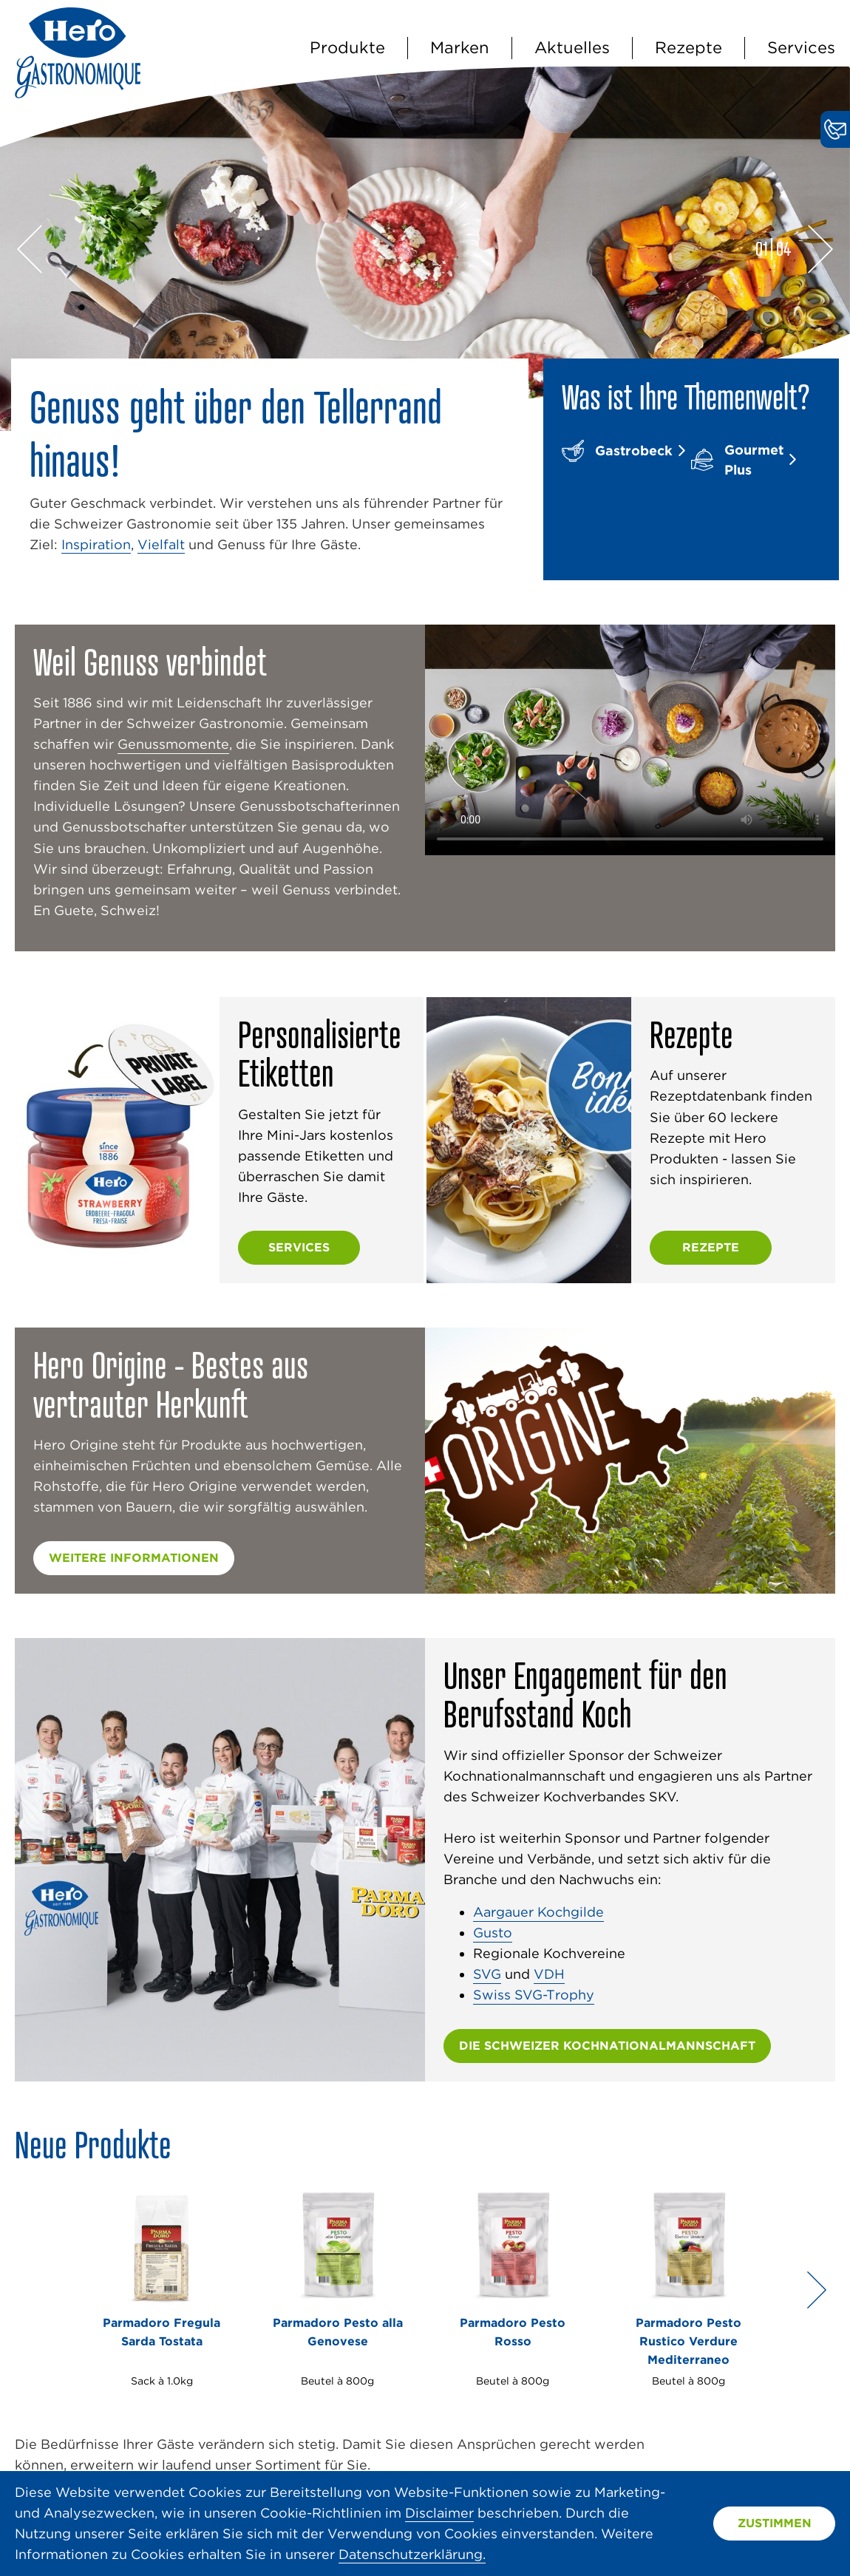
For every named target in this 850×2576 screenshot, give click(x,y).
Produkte (347, 47)
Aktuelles (572, 47)
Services (801, 47)
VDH (549, 1974)
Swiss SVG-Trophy (533, 1994)
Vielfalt (161, 544)
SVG (487, 1974)
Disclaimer (439, 2513)
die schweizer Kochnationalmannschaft (607, 2046)
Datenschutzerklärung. (412, 2554)
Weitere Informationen (134, 1558)
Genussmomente (173, 744)
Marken (459, 47)
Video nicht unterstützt (630, 740)
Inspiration (96, 544)
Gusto (492, 1932)
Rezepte (688, 47)
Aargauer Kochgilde (538, 1912)
